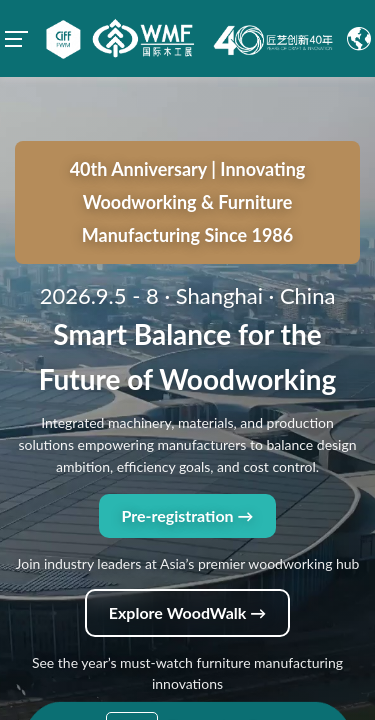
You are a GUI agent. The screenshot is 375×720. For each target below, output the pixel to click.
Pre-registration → (187, 437)
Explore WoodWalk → (187, 534)
